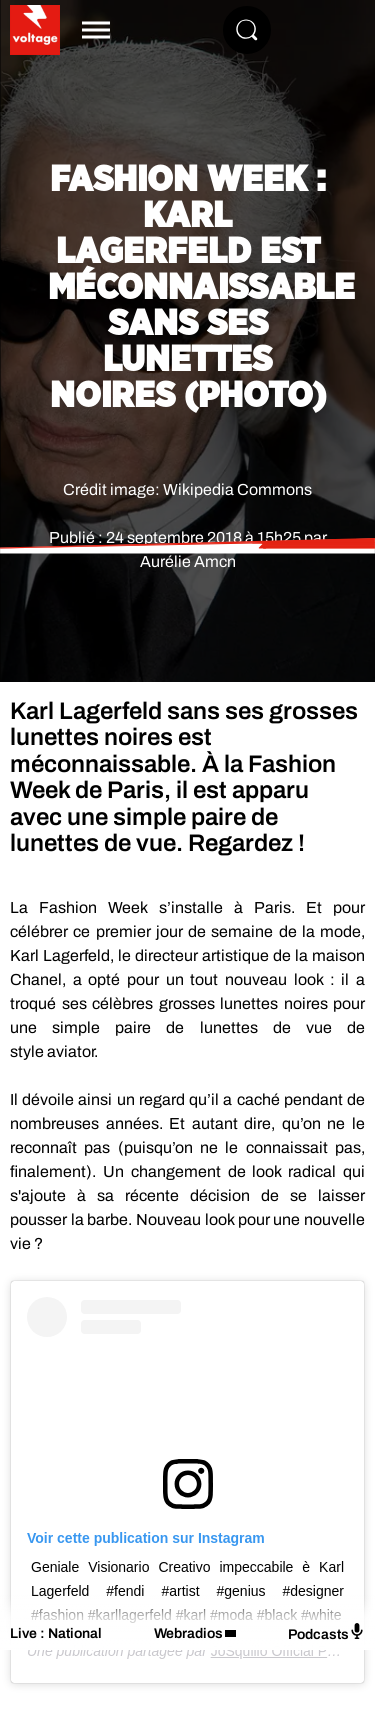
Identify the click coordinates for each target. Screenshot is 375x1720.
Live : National (56, 1633)
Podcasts (326, 1632)
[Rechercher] (247, 30)
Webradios (188, 1633)
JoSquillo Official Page (281, 1651)
